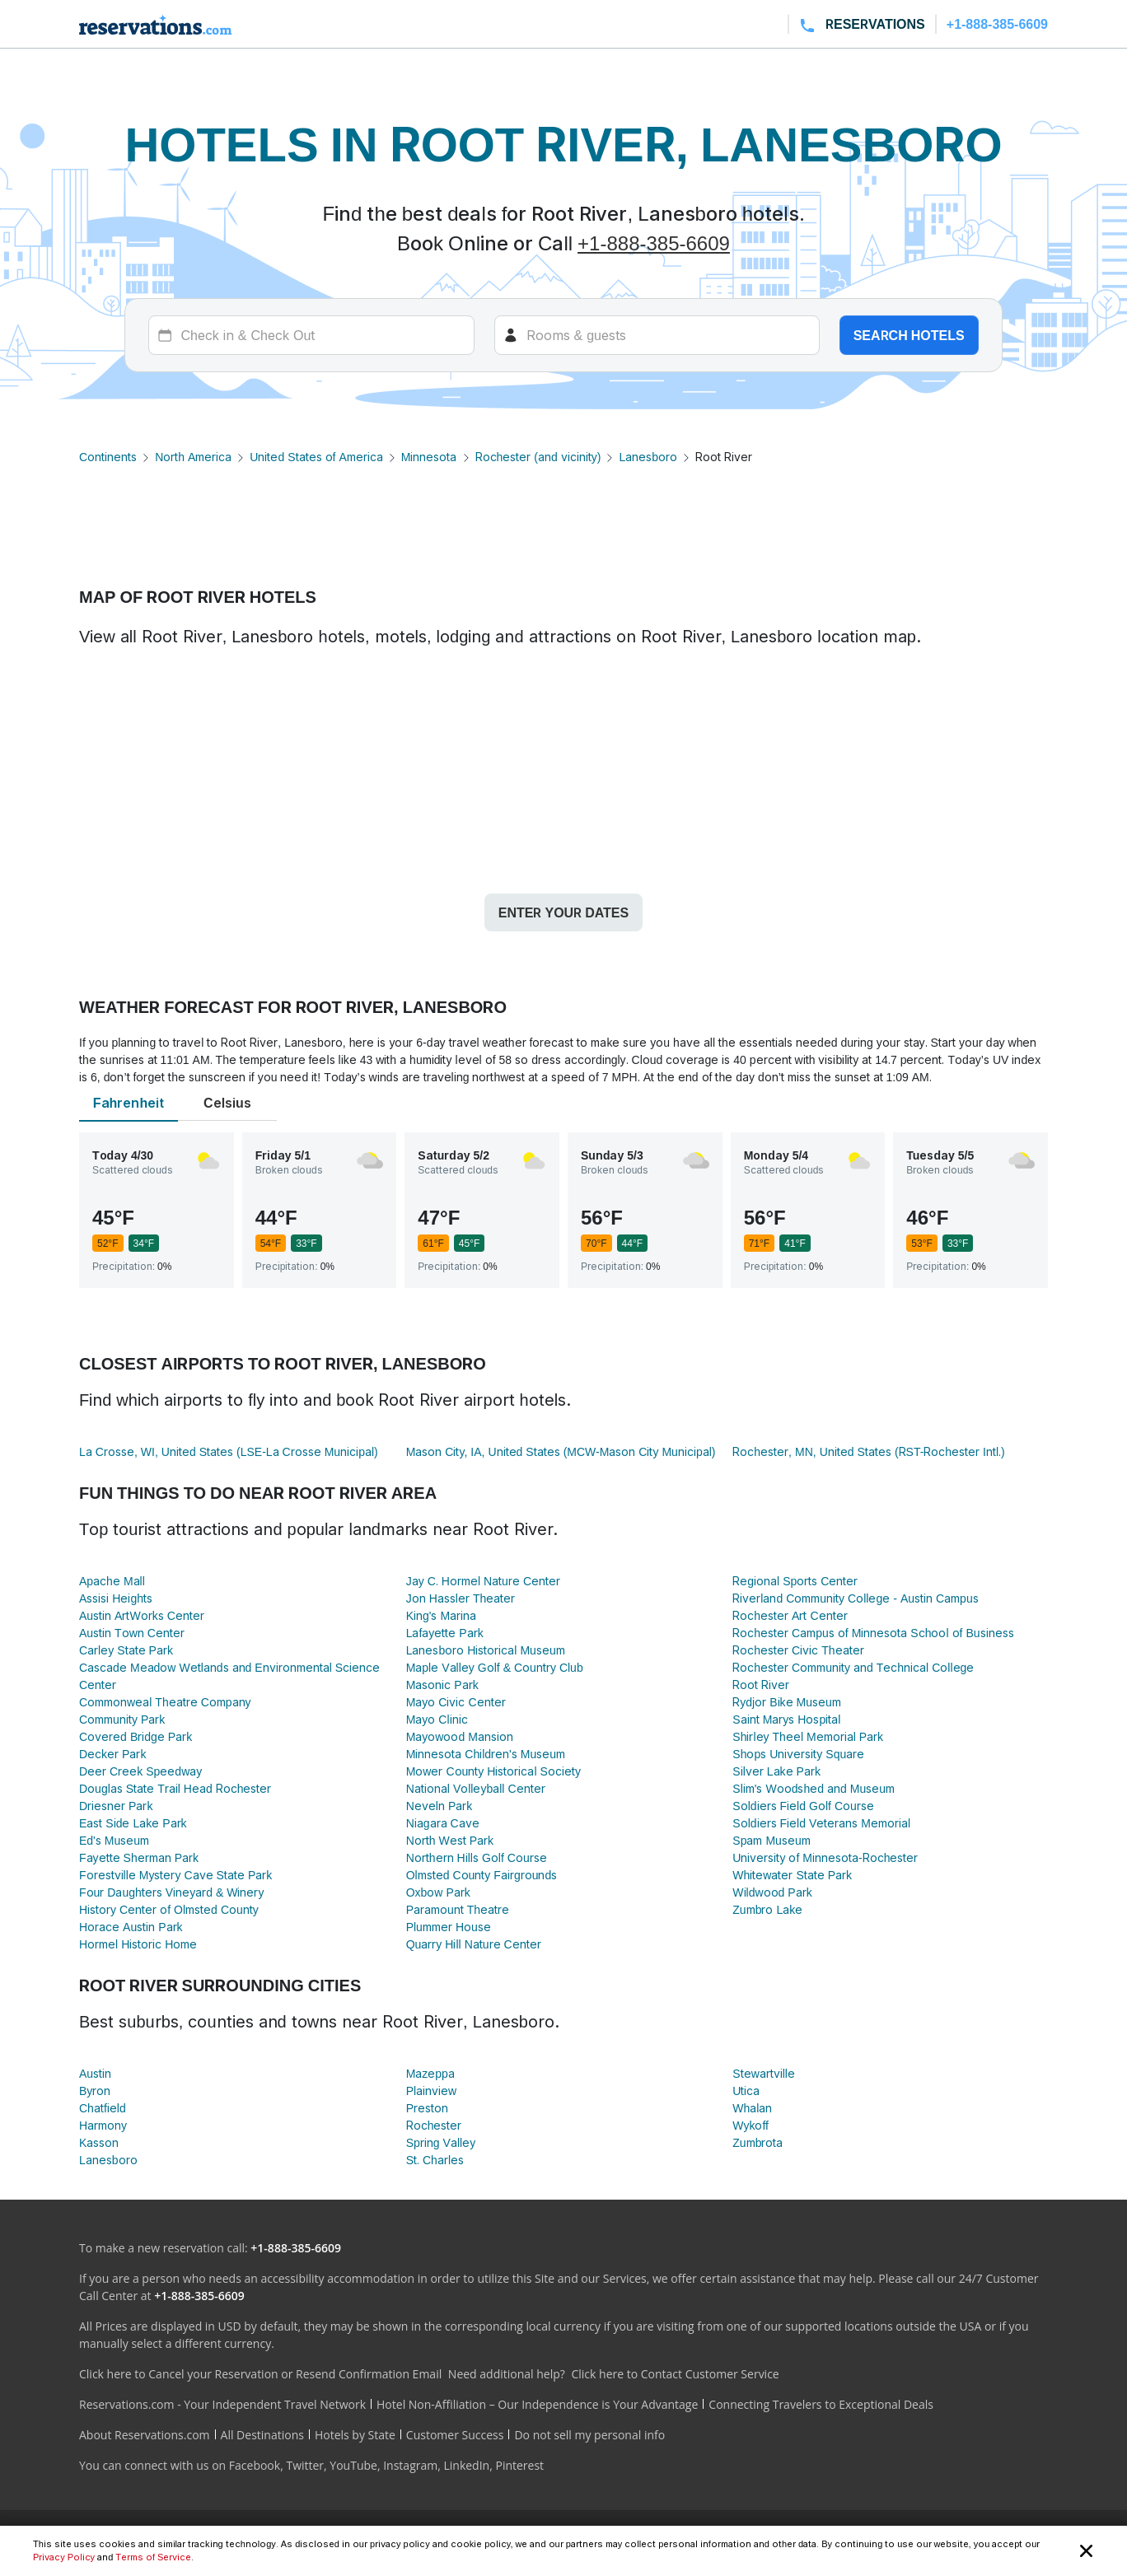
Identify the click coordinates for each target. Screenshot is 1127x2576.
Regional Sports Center (795, 1581)
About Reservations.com (144, 2435)
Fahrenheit (128, 1102)
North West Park (449, 1840)
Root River (760, 1685)
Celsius (227, 1102)
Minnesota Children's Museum (485, 1754)
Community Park (122, 1719)
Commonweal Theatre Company (165, 1702)
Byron (94, 2091)
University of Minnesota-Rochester (825, 1857)
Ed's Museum (114, 1840)
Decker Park (112, 1754)
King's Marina (441, 1615)
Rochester (434, 2125)
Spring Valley (440, 2142)
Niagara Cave (442, 1823)
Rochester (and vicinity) (538, 457)
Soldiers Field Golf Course (802, 1806)
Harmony (103, 2125)
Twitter (305, 2465)
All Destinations (262, 2435)
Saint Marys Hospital (786, 1719)
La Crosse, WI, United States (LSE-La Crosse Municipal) (228, 1451)
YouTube (353, 2465)
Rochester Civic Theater (797, 1650)
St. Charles (435, 2160)
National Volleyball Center (475, 1788)
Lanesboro (648, 457)
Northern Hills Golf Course (476, 1857)
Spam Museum (771, 1840)
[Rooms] (657, 335)
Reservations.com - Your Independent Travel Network (222, 2404)
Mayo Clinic (437, 1719)
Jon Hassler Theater (461, 1598)
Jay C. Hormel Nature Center (483, 1581)
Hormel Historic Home (138, 1944)
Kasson (99, 2142)
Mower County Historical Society (493, 1771)
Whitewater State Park (792, 1875)
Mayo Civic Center (456, 1702)
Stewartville (763, 2073)
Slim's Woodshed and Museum (813, 1788)
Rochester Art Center (789, 1615)
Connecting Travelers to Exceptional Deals (820, 2404)
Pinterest (519, 2465)
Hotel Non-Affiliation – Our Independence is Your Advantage (537, 2404)
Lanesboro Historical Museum (485, 1650)
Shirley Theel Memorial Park (807, 1736)
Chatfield (102, 2108)
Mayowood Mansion (459, 1736)
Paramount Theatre (457, 1909)
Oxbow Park (438, 1892)
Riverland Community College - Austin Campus (855, 1598)
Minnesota (429, 457)
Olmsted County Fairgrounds (482, 1875)
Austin (95, 2073)
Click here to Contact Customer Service (675, 2374)
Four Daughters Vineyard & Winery (171, 1892)
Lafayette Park (445, 1633)
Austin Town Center (132, 1633)
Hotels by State (355, 2435)
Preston (427, 2108)
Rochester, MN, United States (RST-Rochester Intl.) (868, 1451)
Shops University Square (798, 1754)
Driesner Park (115, 1806)
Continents (108, 457)
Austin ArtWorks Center (141, 1615)
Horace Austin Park (131, 1927)
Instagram (410, 2465)
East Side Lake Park (133, 1823)
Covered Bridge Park (135, 1736)
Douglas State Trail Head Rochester (175, 1788)
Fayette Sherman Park (139, 1857)
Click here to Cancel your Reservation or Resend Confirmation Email (260, 2374)
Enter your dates (563, 912)
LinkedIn (466, 2465)
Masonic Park (442, 1685)
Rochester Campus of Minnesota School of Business (872, 1633)
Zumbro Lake (767, 1909)
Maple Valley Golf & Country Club (494, 1667)
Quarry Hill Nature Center (473, 1944)
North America (193, 457)
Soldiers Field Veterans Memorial (821, 1823)
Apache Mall (112, 1581)
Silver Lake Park (776, 1771)
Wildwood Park (771, 1892)
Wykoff (750, 2125)
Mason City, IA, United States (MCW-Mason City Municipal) (561, 1451)
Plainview (431, 2091)
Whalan (752, 2108)
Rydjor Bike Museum (786, 1702)
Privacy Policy (64, 2557)
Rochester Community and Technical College (853, 1667)
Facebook (254, 2465)
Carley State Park (126, 1650)
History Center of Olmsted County (169, 1909)
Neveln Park (439, 1806)
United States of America (316, 457)
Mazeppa (430, 2073)
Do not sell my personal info (589, 2435)
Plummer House (448, 1927)
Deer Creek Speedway (140, 1771)
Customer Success (455, 2435)
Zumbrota (757, 2142)
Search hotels (909, 335)
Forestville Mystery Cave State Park (175, 1875)
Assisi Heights (115, 1598)
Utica (746, 2091)
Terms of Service (153, 2557)
